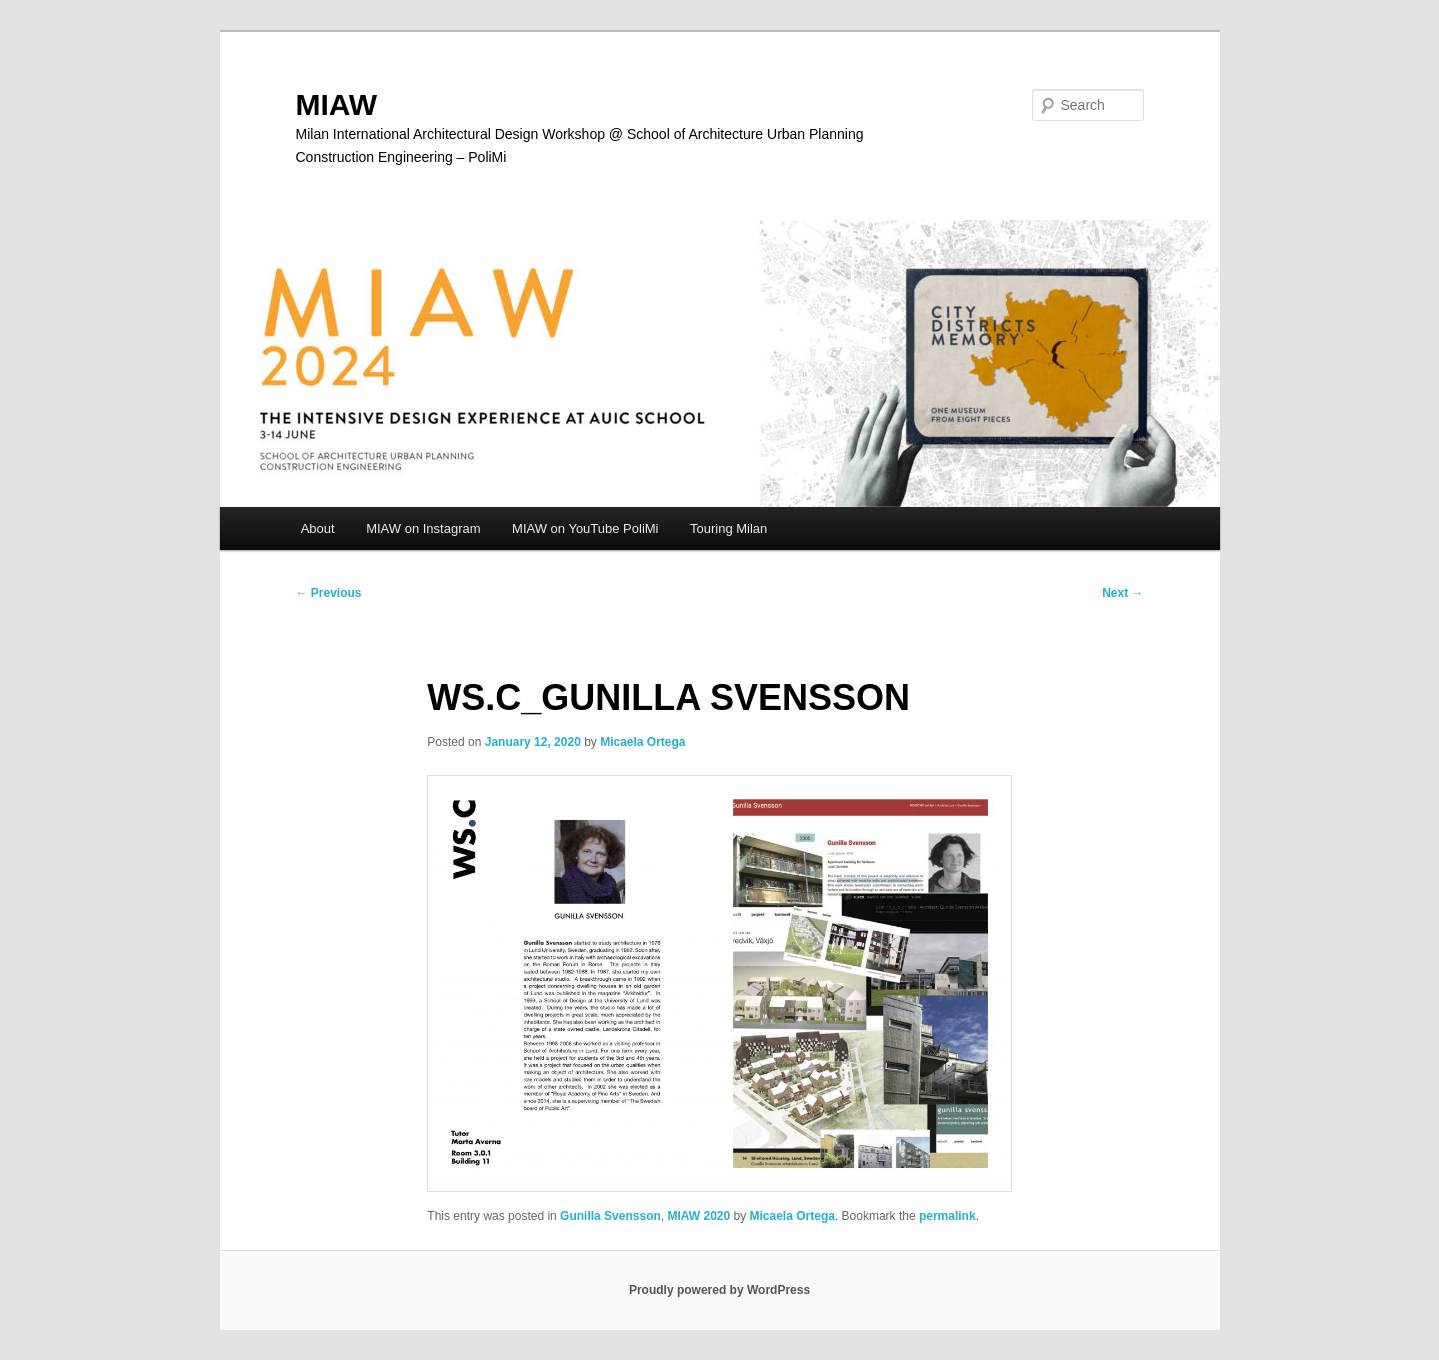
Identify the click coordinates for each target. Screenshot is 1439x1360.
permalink (947, 1216)
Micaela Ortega (642, 742)
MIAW (337, 104)
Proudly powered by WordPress (719, 1290)
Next (1122, 593)
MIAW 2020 (698, 1216)
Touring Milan (728, 528)
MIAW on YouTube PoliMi (585, 528)
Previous (329, 593)
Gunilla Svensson (610, 1216)
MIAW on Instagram (423, 528)
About (318, 528)
